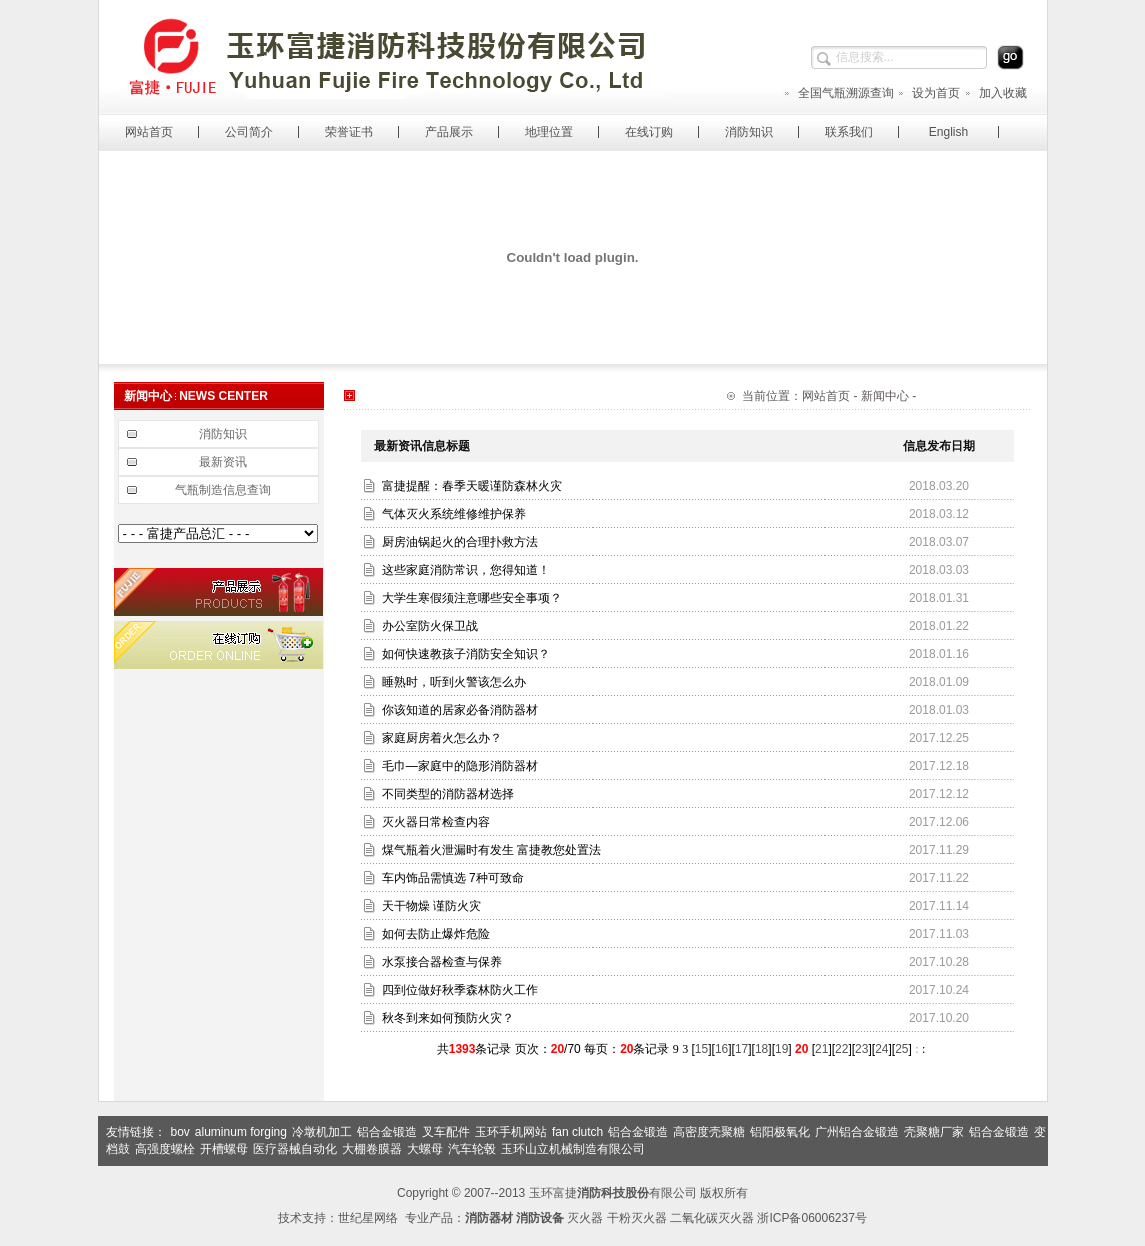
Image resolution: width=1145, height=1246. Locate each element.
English (948, 132)
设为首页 (928, 93)
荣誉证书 (349, 132)
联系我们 (849, 132)
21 (821, 1049)
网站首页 (149, 132)
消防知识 (749, 132)
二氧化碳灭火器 (712, 1218)
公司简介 (249, 132)
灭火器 (585, 1218)
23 (861, 1049)
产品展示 (449, 132)
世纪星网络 (368, 1218)
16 (721, 1049)
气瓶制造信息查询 (223, 490)
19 (781, 1049)
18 (761, 1049)
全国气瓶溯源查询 (838, 93)
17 (741, 1049)
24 (881, 1049)
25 (901, 1049)
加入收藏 (995, 93)
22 (841, 1049)
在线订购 (649, 132)
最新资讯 (223, 462)
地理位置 (549, 132)
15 (701, 1049)
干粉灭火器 (637, 1218)
